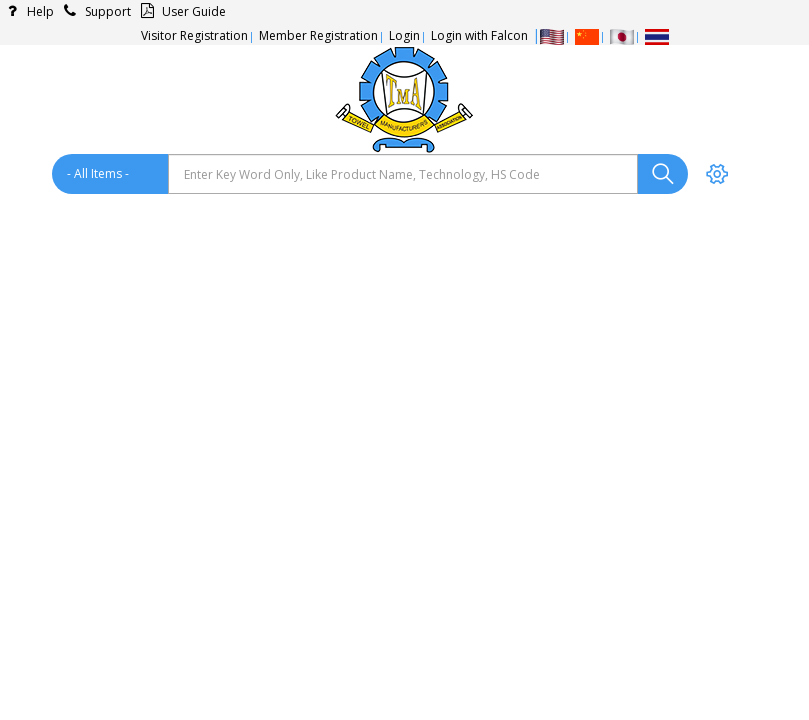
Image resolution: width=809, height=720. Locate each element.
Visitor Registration (194, 35)
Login (404, 35)
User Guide (180, 11)
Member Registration (318, 35)
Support (94, 11)
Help (27, 11)
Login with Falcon (479, 35)
